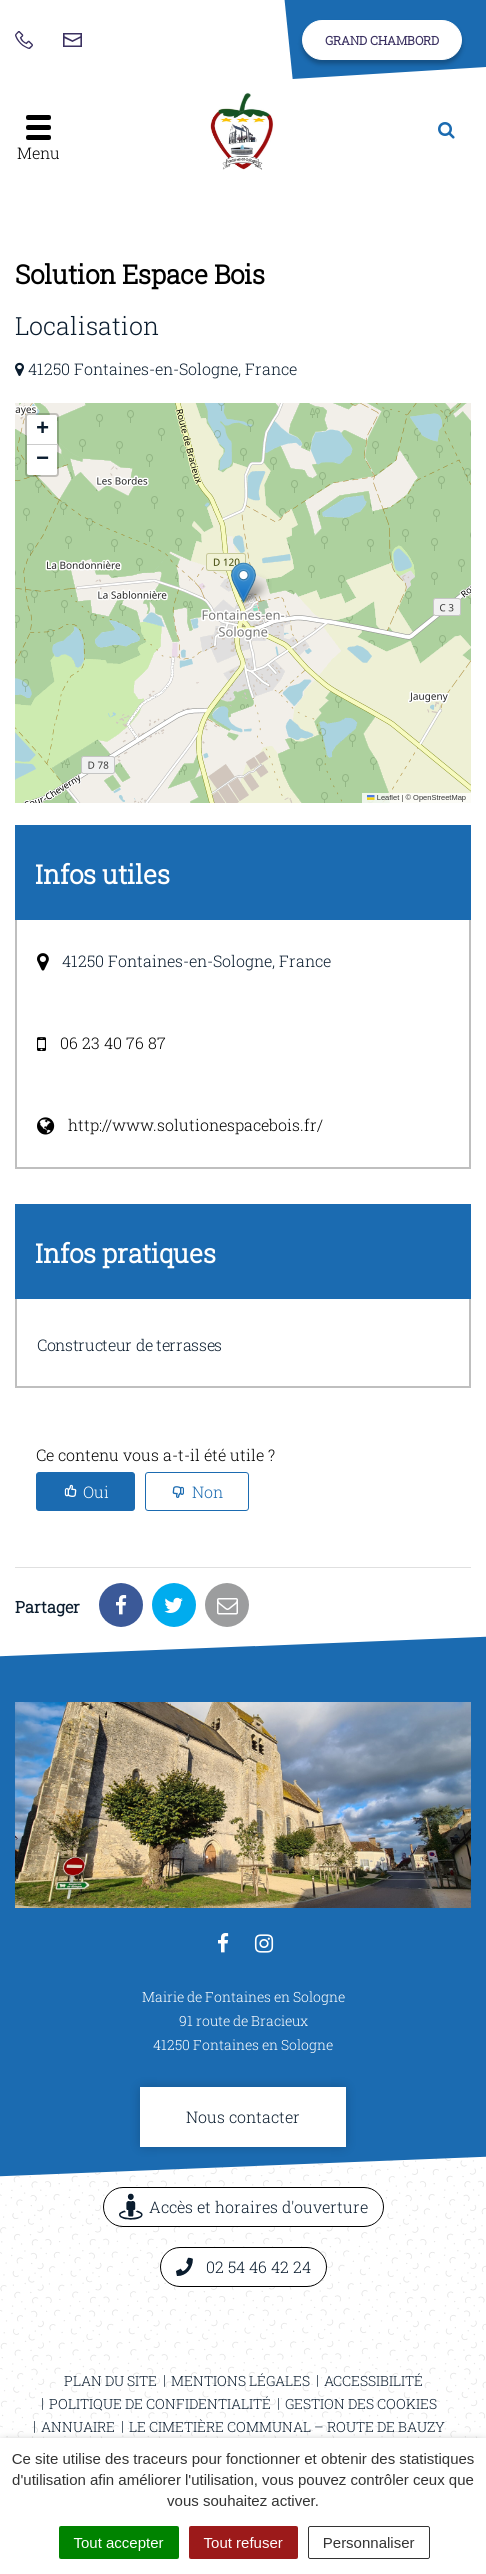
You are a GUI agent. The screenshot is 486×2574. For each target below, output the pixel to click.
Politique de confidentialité (160, 2403)
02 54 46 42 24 (243, 2266)
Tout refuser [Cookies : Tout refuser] (243, 2542)
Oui (96, 1491)
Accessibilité (373, 2380)
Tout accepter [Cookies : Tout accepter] (119, 2542)
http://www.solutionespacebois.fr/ (195, 1124)
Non (207, 1491)
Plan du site (110, 2380)
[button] (243, 582)
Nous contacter (243, 2116)
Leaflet (383, 797)
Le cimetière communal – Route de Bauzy (287, 2426)
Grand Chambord (382, 40)
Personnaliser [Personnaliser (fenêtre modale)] (369, 2542)
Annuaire (78, 2426)
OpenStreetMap (439, 797)
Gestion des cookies (361, 2403)
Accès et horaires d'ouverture (243, 2206)
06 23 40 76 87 (113, 1042)
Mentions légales (240, 2380)
